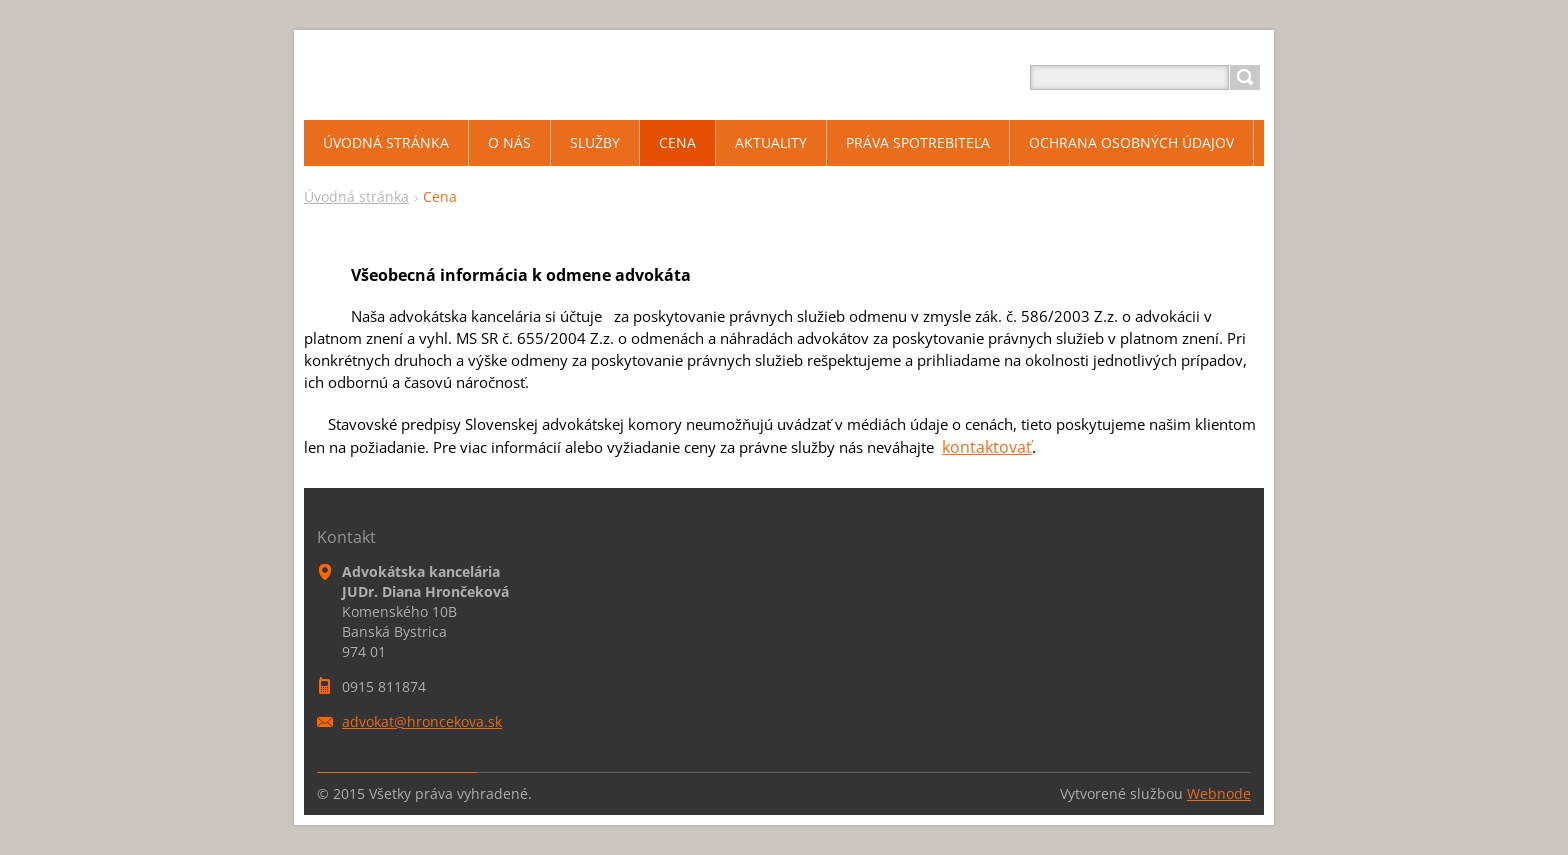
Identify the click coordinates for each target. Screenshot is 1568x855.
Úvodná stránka (356, 196)
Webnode (1219, 793)
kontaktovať (987, 447)
